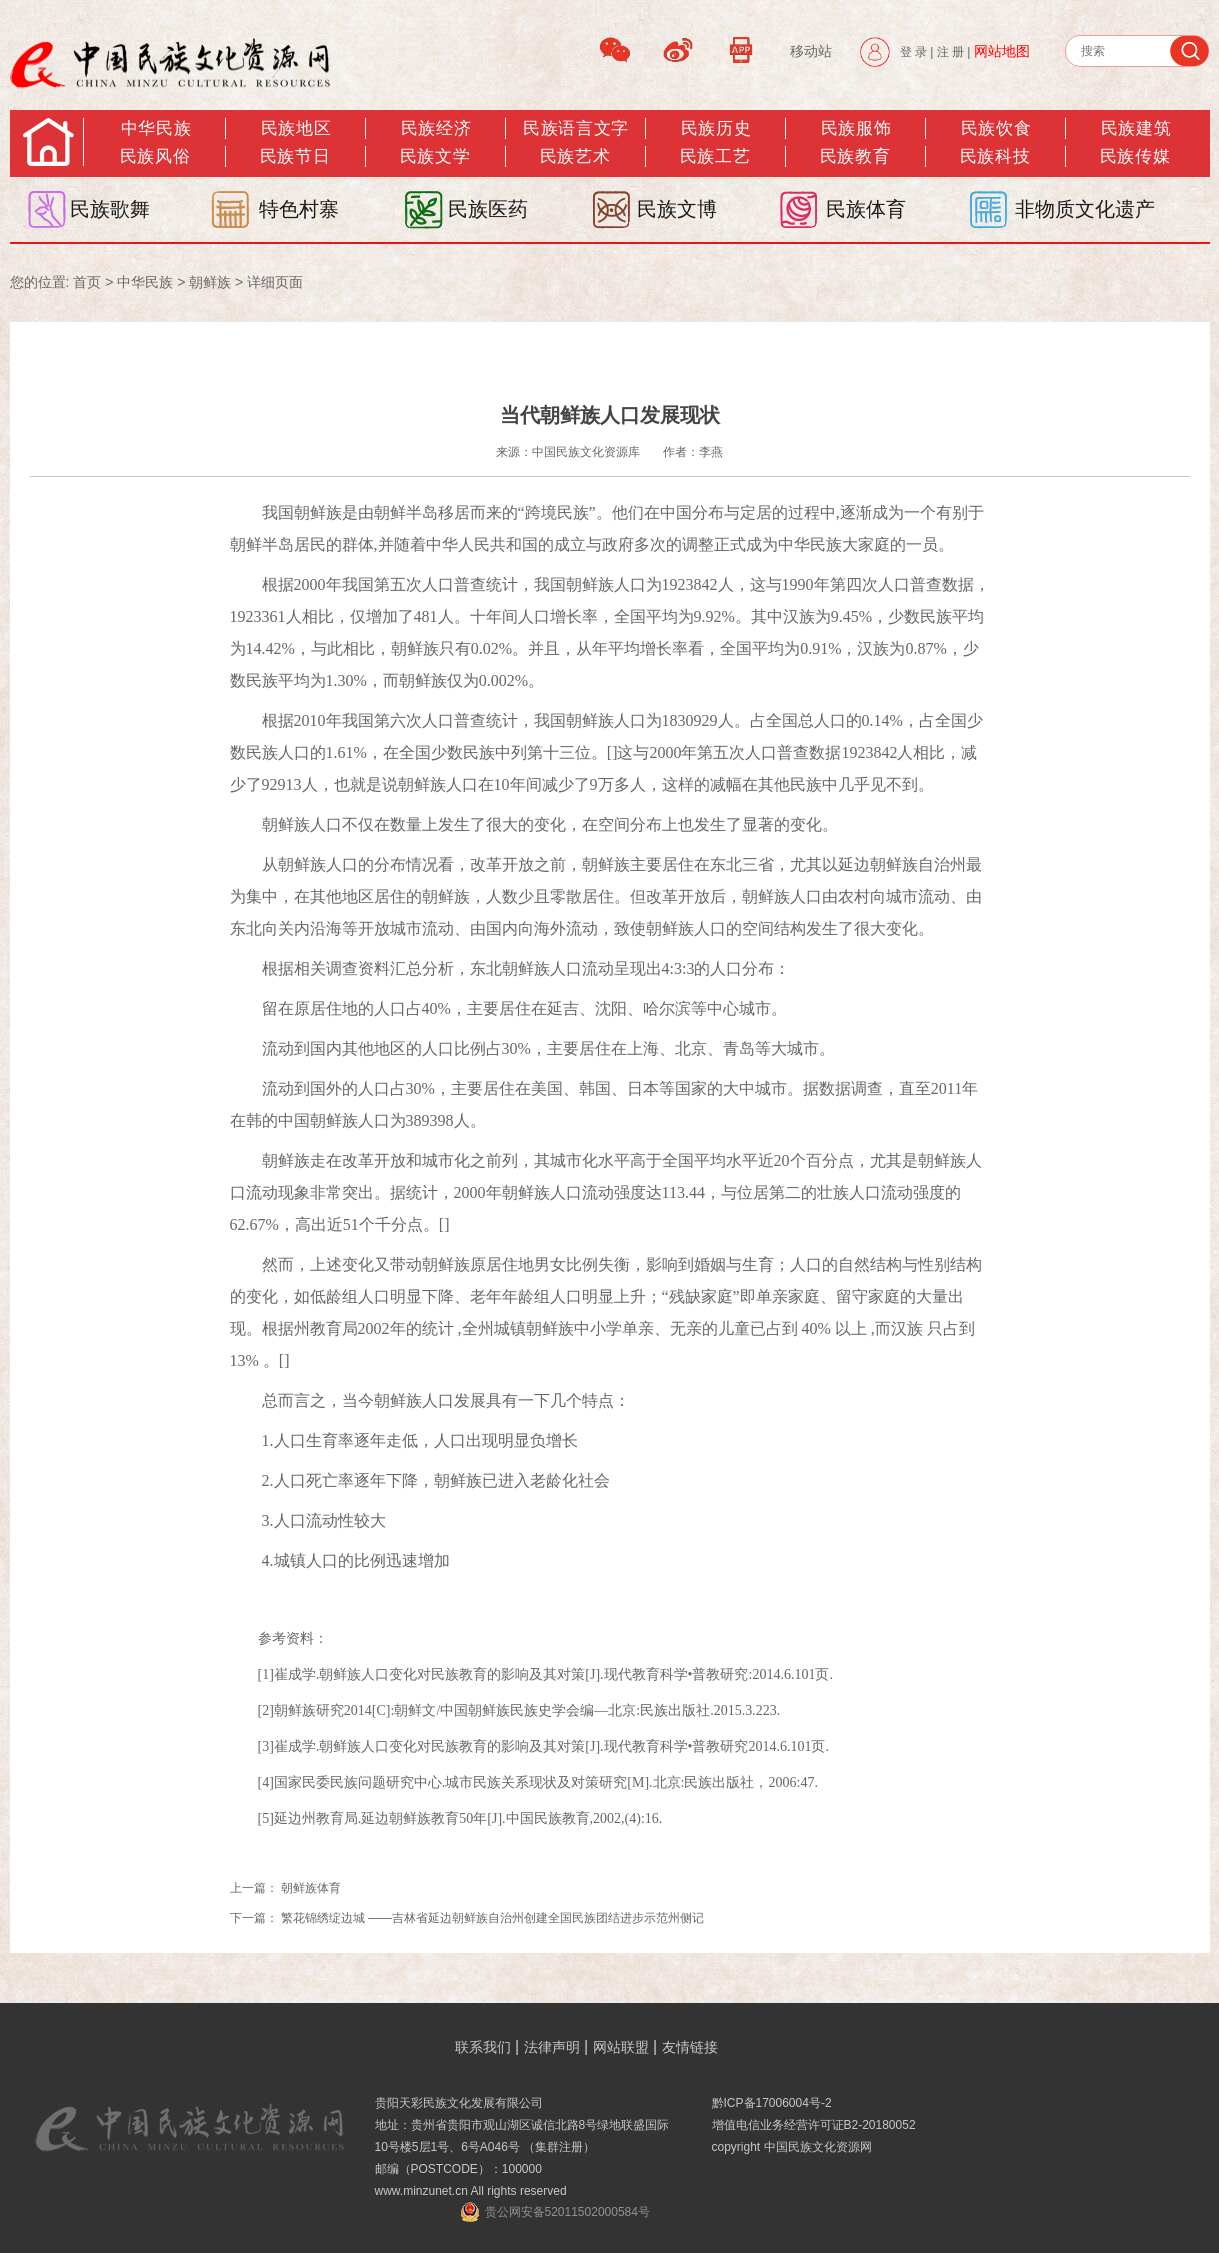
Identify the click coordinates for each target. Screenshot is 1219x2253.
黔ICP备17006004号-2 (772, 2103)
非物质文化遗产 (1085, 209)
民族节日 (295, 156)
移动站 (811, 51)
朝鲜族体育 (311, 1888)
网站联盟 (621, 2047)
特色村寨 (299, 209)
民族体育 (866, 209)
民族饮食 (996, 128)
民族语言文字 (575, 128)
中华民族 (156, 128)
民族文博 (677, 209)
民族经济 (436, 128)
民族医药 (488, 209)
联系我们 (483, 2047)
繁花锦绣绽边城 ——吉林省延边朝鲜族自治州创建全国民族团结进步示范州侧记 (492, 1918)
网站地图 (1002, 51)
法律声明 (552, 2047)
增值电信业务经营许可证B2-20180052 (814, 2125)
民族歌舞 (110, 209)
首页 (87, 282)
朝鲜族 (210, 282)
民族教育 (855, 156)
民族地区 (296, 128)
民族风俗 (155, 156)
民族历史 (716, 128)
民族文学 (435, 156)
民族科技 (995, 156)
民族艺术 (575, 156)
